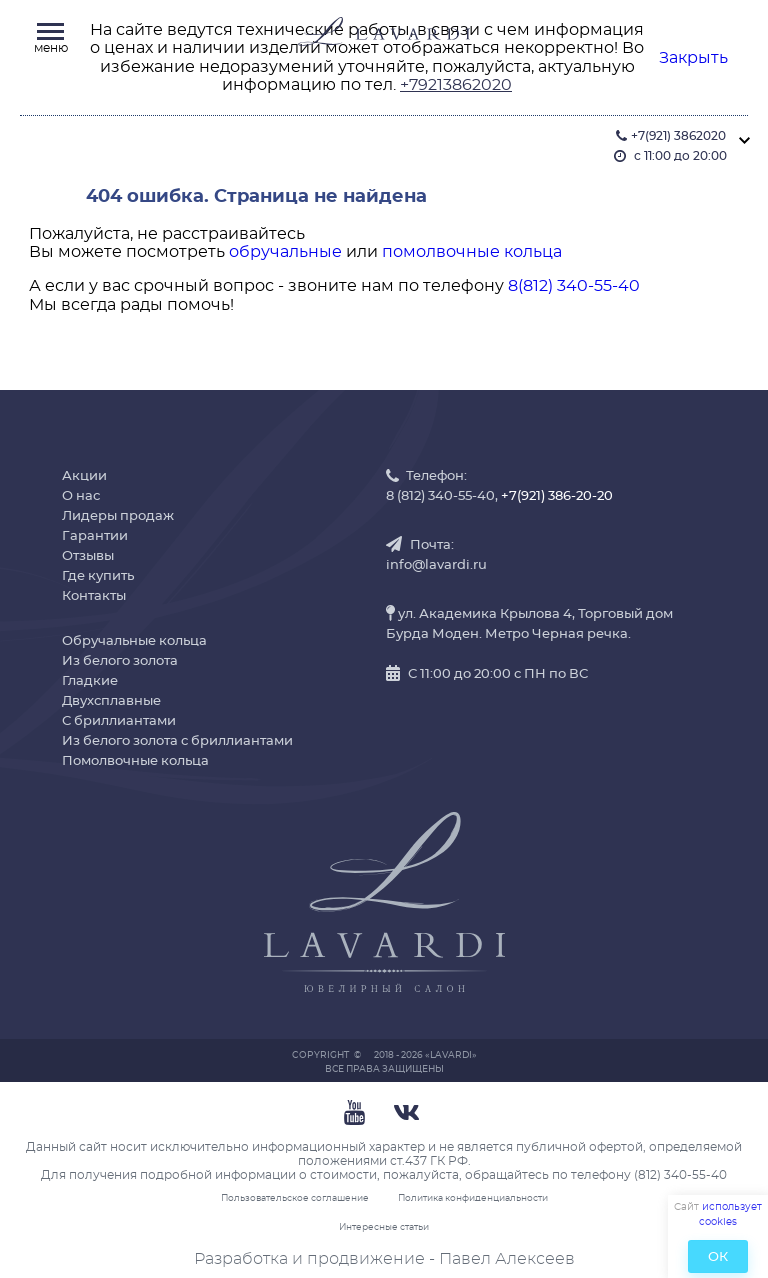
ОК (718, 1257)
